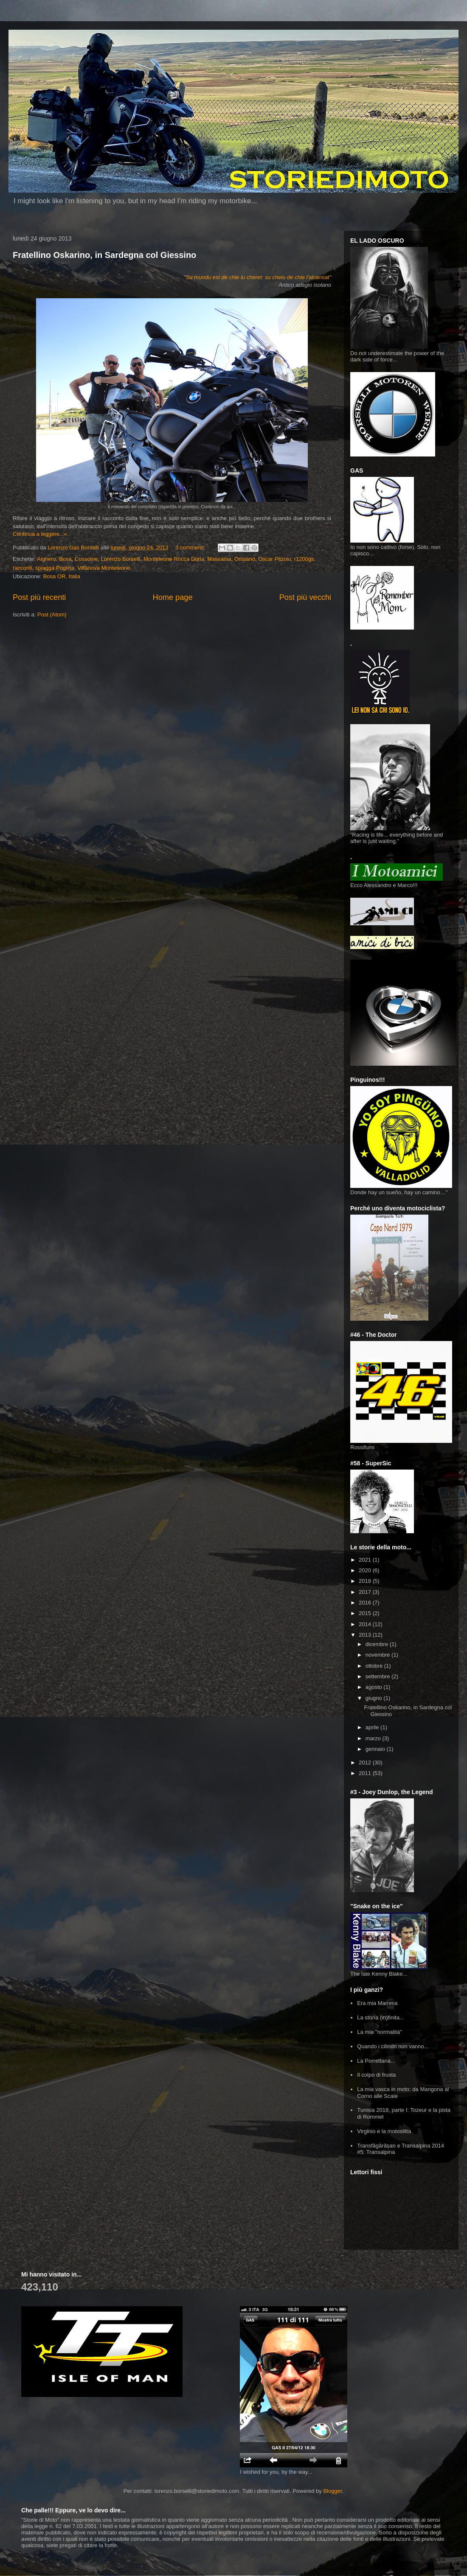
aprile (373, 1727)
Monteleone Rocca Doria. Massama (187, 559)
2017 (366, 1592)
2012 (366, 1762)
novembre (378, 1655)
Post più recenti (39, 597)
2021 (366, 1560)
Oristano (244, 559)
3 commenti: (191, 547)
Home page (173, 597)
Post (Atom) (52, 614)
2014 (366, 1624)
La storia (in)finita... (380, 2017)
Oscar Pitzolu (274, 559)
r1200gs (304, 559)
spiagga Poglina (55, 568)
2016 (366, 1602)
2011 (366, 1773)
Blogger (332, 2491)
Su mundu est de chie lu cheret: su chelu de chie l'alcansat (257, 277)
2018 (366, 1581)
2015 (366, 1613)
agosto (375, 1687)
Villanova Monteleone (104, 568)
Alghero (46, 559)
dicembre (378, 1644)
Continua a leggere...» (40, 534)
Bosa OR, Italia (61, 576)
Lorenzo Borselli (120, 559)
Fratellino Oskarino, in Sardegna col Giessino (104, 255)
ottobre (375, 1666)
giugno (375, 1698)
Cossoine (86, 559)
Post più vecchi (305, 597)
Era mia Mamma (377, 2003)
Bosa (65, 559)
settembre (378, 1676)
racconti (22, 568)
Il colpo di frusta (376, 2075)
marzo (374, 1738)
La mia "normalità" (379, 2032)
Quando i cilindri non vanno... (392, 2046)
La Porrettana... (376, 2061)
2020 (366, 1570)
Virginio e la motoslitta (384, 2131)
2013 (366, 1635)
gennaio (376, 1749)
